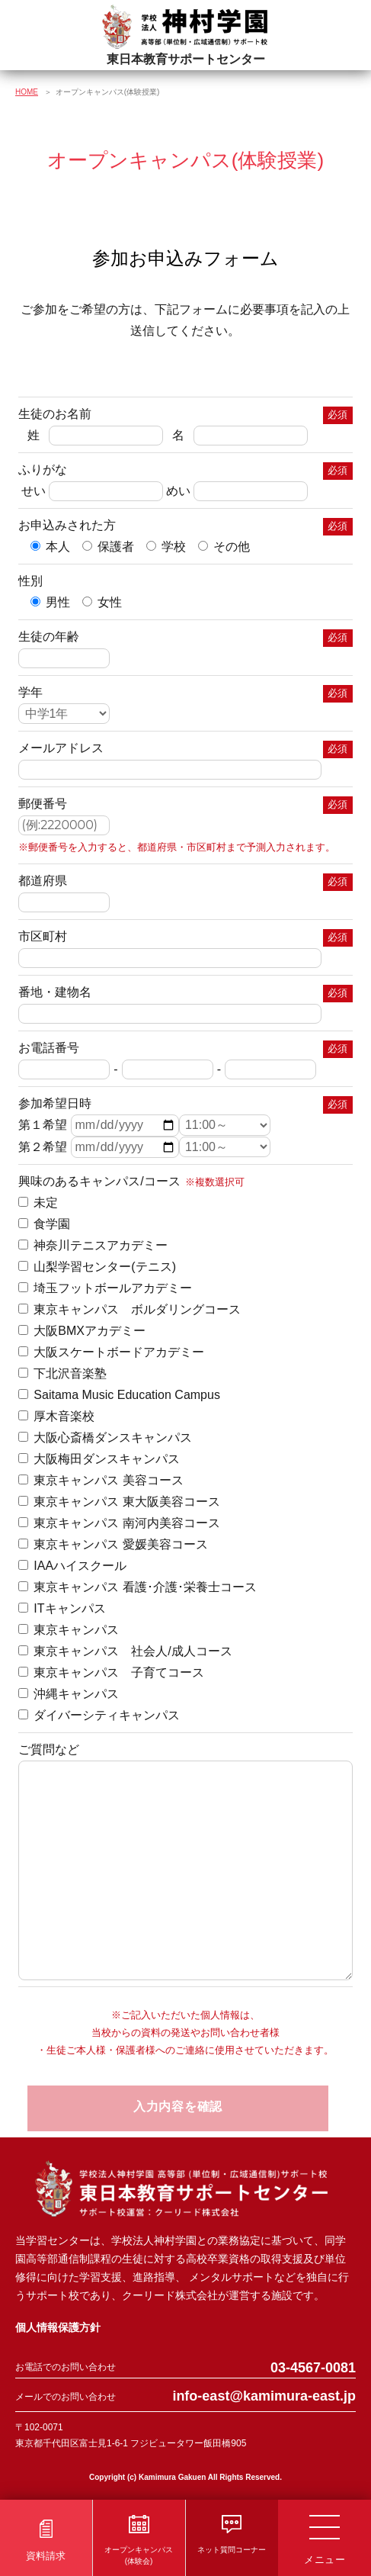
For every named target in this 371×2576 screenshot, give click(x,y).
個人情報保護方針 (58, 2327)
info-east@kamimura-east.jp (264, 2396)
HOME (26, 92)
